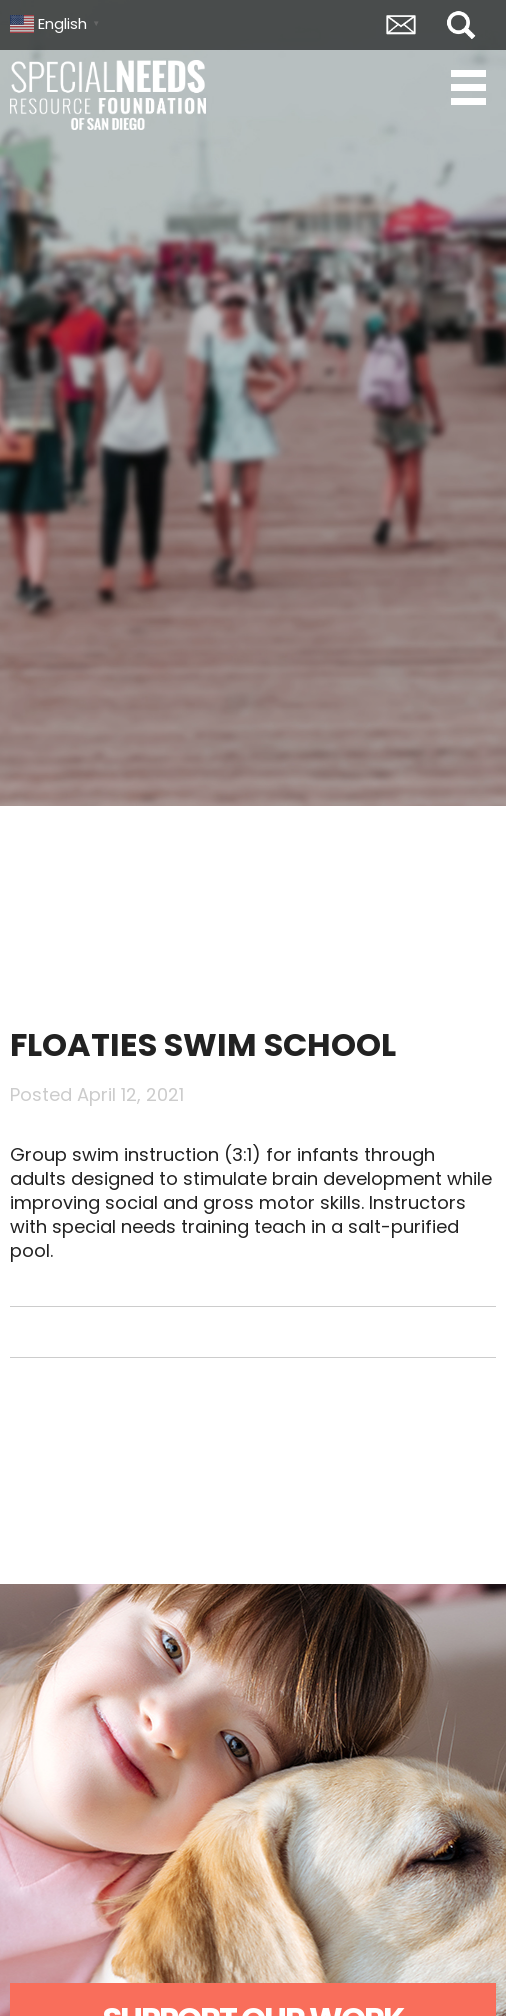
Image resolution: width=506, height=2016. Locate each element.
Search (461, 25)
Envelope (401, 25)
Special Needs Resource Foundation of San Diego (110, 95)
